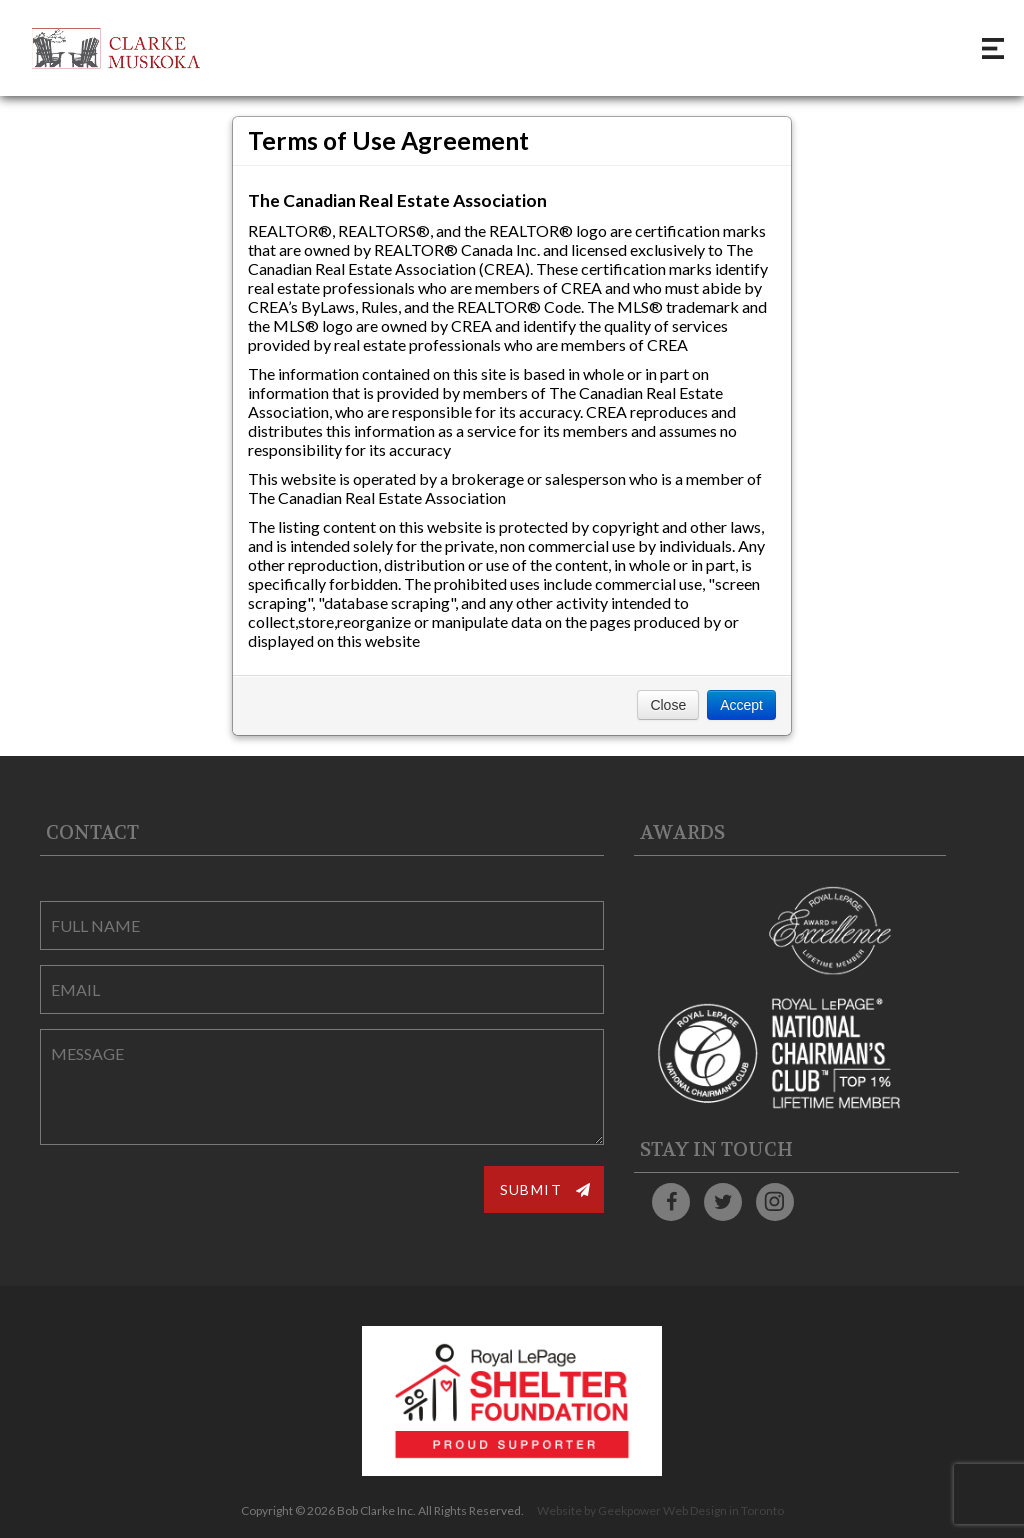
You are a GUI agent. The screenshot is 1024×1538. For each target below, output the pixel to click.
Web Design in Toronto (723, 1510)
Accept (741, 705)
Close (668, 705)
